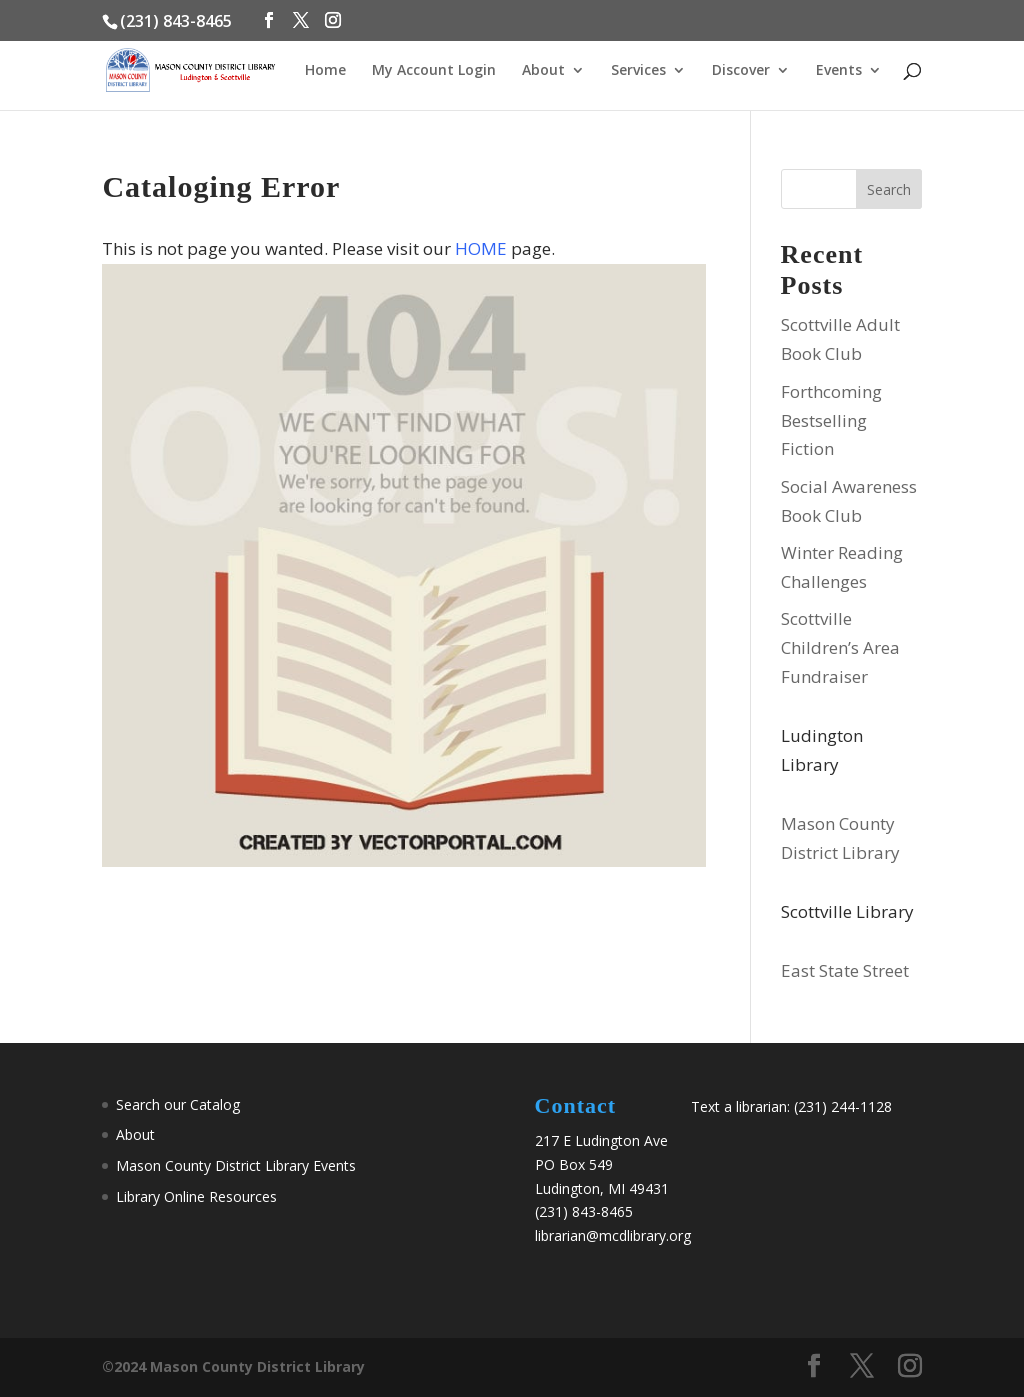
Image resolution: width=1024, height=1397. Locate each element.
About (543, 71)
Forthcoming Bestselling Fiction (831, 420)
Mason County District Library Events (236, 1165)
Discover (741, 71)
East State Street (845, 970)
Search (889, 189)
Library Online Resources (196, 1196)
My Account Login (434, 71)
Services (638, 71)
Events (839, 71)
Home (325, 71)
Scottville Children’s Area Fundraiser (840, 647)
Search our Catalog (178, 1104)
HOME (481, 248)
